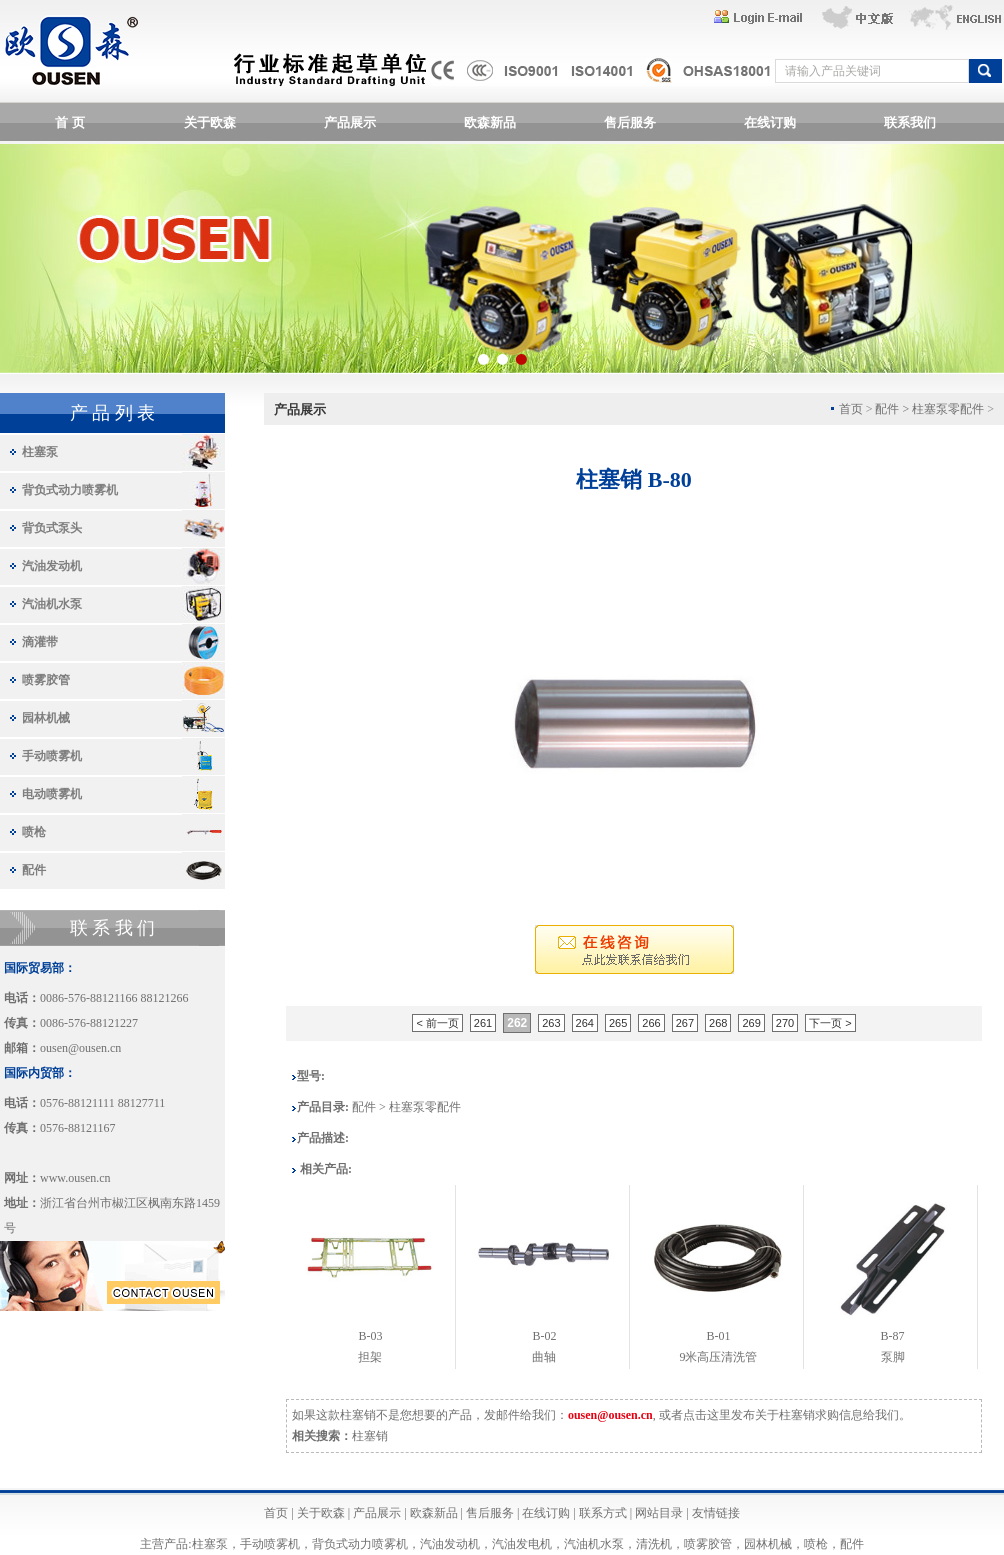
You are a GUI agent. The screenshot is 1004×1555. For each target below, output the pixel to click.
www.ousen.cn (75, 1178)
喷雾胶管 (46, 680)
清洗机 (654, 1544)
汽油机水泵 (52, 604)
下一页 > (830, 1023)
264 (585, 1023)
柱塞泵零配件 (948, 409)
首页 (276, 1513)
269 (751, 1023)
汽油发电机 (522, 1544)
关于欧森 (210, 122)
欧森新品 (490, 122)
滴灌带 (40, 642)
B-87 (893, 1336)
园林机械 (46, 718)
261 (483, 1023)
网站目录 (659, 1513)
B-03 (370, 1336)
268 (718, 1023)
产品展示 (350, 122)
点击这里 (707, 1415)
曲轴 (544, 1357)
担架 (370, 1357)
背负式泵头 (52, 528)
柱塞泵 (40, 452)
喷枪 (34, 832)
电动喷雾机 (52, 794)
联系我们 (910, 122)
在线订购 (770, 122)
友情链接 (716, 1513)
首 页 (69, 122)
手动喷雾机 (52, 756)
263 (551, 1023)
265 (618, 1023)
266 (651, 1023)
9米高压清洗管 (718, 1357)
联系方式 (603, 1513)
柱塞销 (370, 1436)
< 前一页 (437, 1023)
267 (685, 1023)
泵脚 (893, 1357)
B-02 (544, 1336)
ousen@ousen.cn (80, 1048)
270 (785, 1023)
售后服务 (630, 122)
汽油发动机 (52, 566)
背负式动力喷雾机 (70, 490)
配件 (34, 870)
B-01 (718, 1336)
